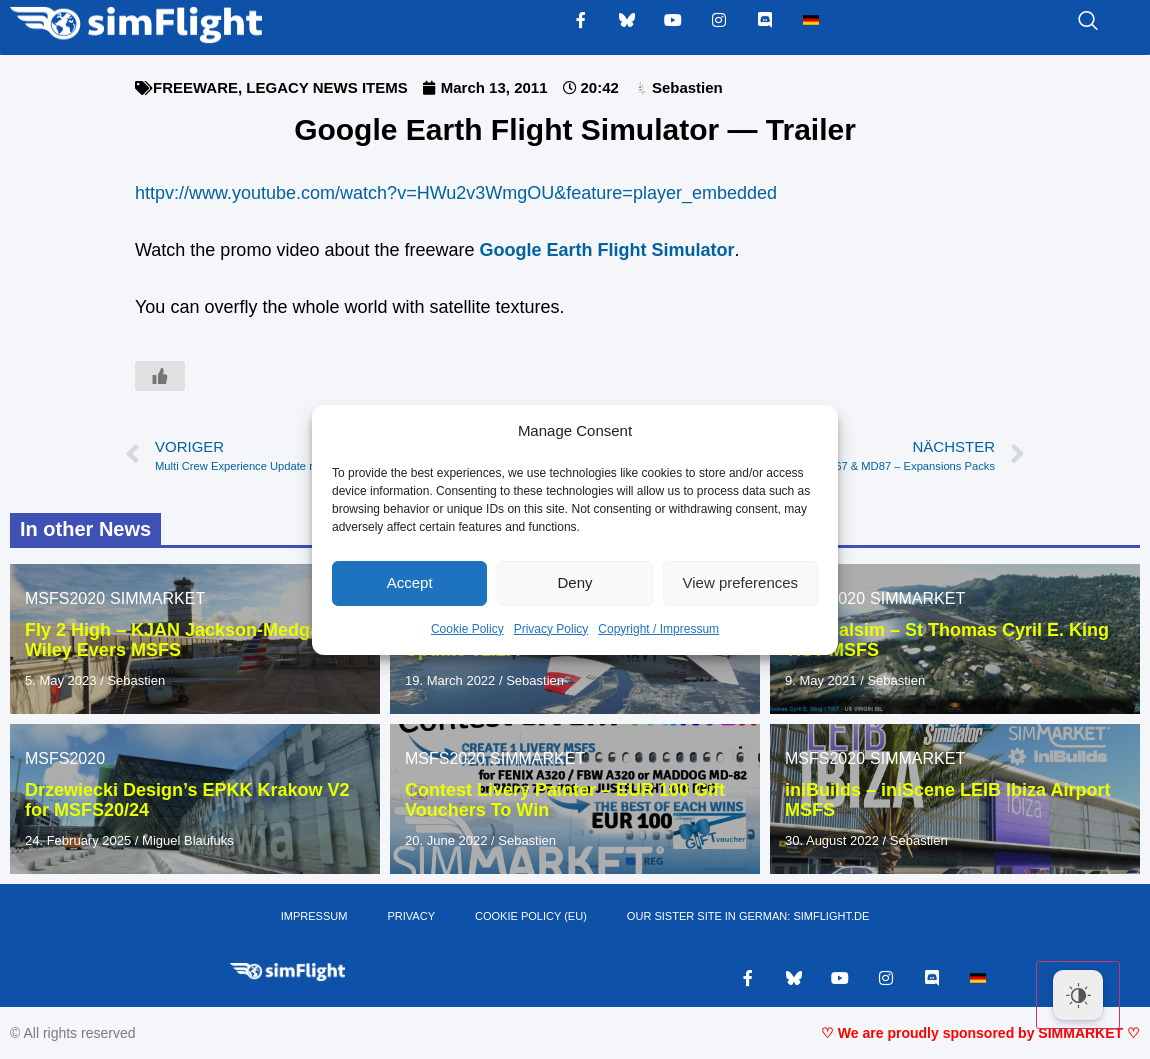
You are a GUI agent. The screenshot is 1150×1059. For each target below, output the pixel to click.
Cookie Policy (467, 629)
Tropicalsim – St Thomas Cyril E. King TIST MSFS (947, 640)
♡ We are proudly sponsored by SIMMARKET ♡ (980, 1034)
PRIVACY (411, 917)
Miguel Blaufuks (188, 840)
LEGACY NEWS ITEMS (326, 87)
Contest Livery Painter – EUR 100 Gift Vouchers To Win (565, 800)
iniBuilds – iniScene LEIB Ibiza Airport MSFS (947, 800)
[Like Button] (160, 376)
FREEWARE (195, 87)
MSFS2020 (65, 598)
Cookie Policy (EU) (531, 917)
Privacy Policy (551, 629)
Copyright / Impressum (658, 629)
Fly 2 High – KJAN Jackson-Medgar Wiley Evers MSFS (176, 640)
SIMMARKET (157, 598)
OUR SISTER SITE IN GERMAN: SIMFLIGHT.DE (748, 917)
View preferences (741, 582)
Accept (410, 582)
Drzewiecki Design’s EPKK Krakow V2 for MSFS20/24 (187, 800)
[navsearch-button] (1063, 22)
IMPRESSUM (314, 917)
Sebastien (136, 680)
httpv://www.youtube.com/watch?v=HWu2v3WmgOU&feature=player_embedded (456, 193)
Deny (574, 582)
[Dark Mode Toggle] (1078, 995)
